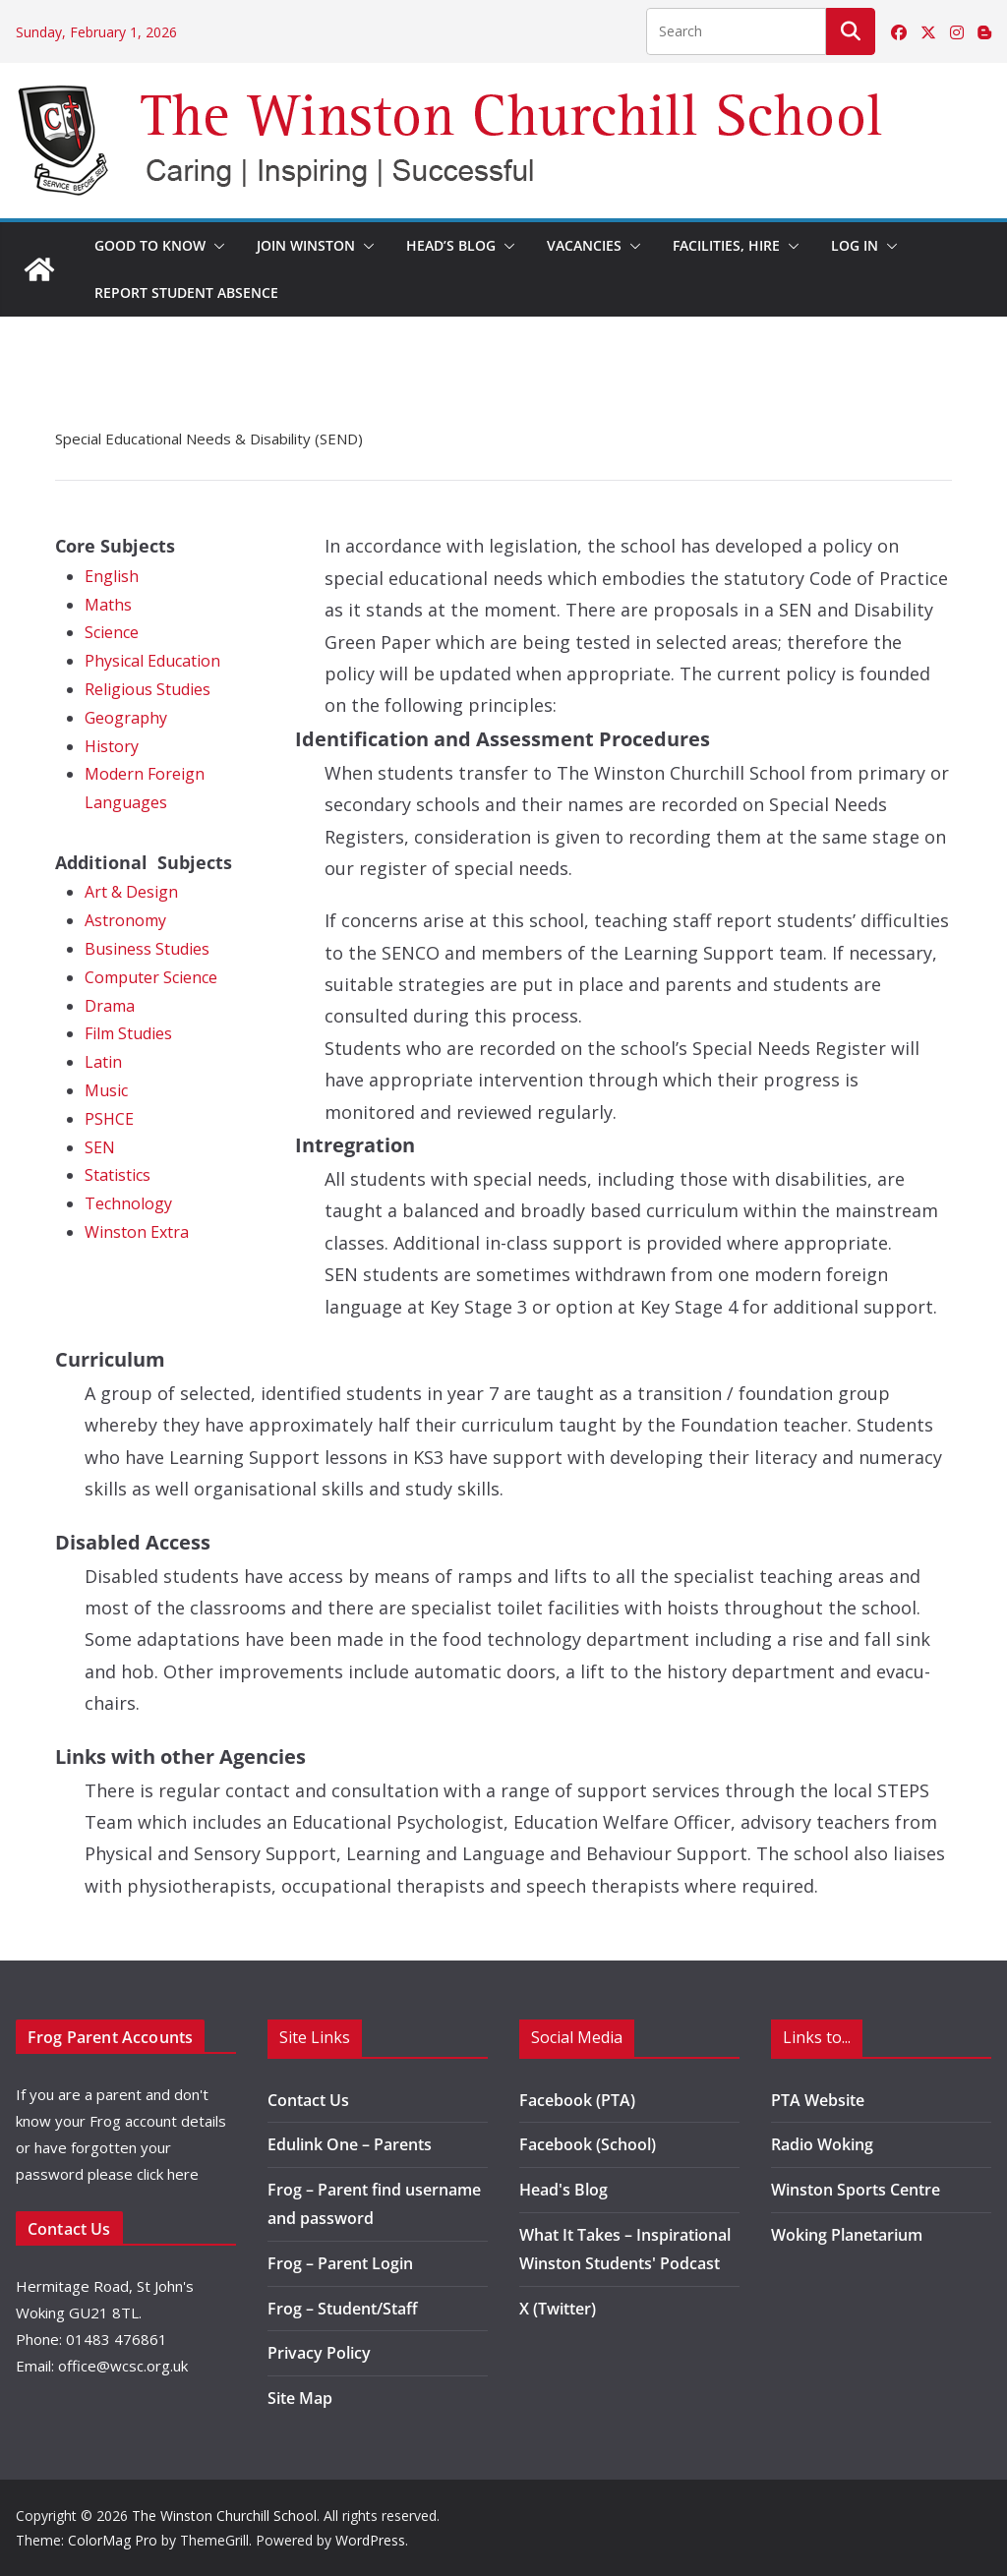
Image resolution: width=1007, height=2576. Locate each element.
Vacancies (584, 245)
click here (168, 2174)
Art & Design (131, 892)
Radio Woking (822, 2144)
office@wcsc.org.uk (123, 2365)
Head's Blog (563, 2189)
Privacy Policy (319, 2353)
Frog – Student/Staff (342, 2308)
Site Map (299, 2398)
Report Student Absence (186, 292)
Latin (103, 1062)
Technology (128, 1203)
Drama (110, 1006)
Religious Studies (147, 689)
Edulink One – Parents (349, 2144)
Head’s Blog (451, 245)
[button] (215, 246)
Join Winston (306, 245)
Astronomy (125, 920)
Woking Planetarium (846, 2235)
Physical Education (152, 661)
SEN (100, 1147)
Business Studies (147, 949)
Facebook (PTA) (577, 2100)
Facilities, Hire (726, 245)
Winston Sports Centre (855, 2189)
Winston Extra (137, 1232)
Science (112, 632)
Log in (854, 245)
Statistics (117, 1175)
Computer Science (151, 977)
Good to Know (150, 245)
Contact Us (308, 2100)
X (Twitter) (557, 2308)
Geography (126, 718)
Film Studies (128, 1033)
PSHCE (109, 1119)
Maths (108, 604)
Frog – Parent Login (340, 2263)
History (112, 746)
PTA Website (817, 2100)
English (112, 576)
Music (106, 1090)
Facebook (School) (587, 2144)
